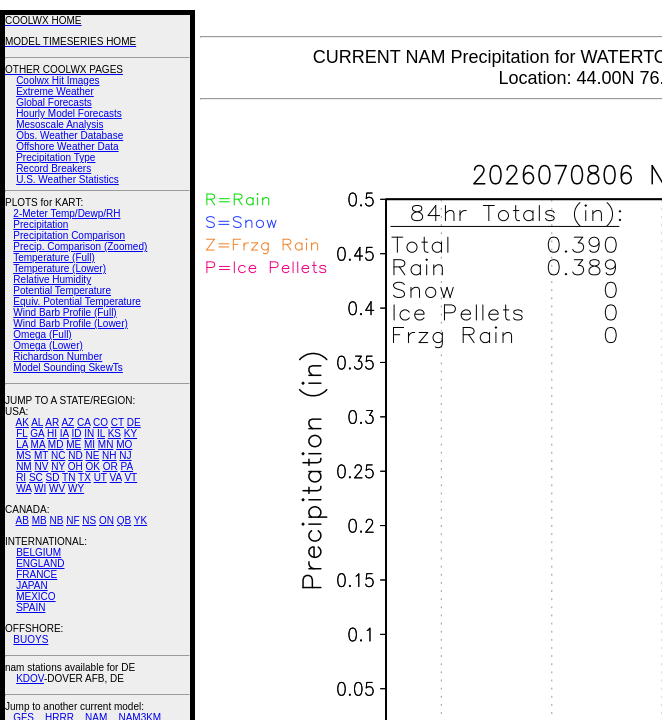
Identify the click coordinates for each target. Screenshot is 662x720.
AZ (67, 422)
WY (76, 488)
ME (73, 444)
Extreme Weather (55, 91)
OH (75, 466)
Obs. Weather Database (69, 135)
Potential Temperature (62, 290)
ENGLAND (40, 563)
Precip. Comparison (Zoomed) (80, 246)
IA (64, 433)
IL (101, 433)
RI (21, 477)
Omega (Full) (42, 334)
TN (68, 477)
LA (22, 444)
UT (100, 477)
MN (106, 444)
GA (37, 433)
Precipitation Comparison (69, 235)
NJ (125, 455)
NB (56, 520)
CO (100, 422)
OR (110, 466)
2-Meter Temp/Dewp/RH (66, 213)
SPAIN (30, 607)
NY (58, 466)
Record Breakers (53, 168)
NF (72, 520)
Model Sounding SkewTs (68, 367)
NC (58, 455)
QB (124, 520)
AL (37, 422)
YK (140, 520)
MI (89, 444)
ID (76, 433)
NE (92, 455)
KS (114, 433)
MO (124, 444)
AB (22, 520)
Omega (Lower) (47, 345)
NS (89, 520)
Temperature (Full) (54, 257)
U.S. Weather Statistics (67, 179)
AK (22, 422)
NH (109, 455)
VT (130, 477)
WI (40, 488)
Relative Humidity (52, 279)
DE (134, 422)
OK (92, 466)
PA (126, 466)
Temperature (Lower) (59, 268)
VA (116, 477)
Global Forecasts (54, 102)
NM (24, 466)
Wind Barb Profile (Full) (64, 312)
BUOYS (30, 639)
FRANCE (36, 574)
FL (21, 433)
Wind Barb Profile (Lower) (70, 323)
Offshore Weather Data (67, 146)
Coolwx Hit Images (57, 80)
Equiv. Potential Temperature (76, 301)
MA (38, 444)
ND (75, 455)
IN (89, 433)
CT (117, 422)
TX (84, 477)
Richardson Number (57, 356)
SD (53, 477)
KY (130, 433)
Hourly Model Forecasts (69, 113)
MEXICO (35, 596)
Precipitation (40, 224)
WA (23, 488)
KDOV (30, 678)
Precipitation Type (55, 157)
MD (56, 444)
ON (106, 520)
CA (83, 422)
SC (36, 477)
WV (57, 488)
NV (41, 466)
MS (23, 455)
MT (41, 455)
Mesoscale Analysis (59, 124)
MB (39, 520)
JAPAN (32, 585)
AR (52, 422)
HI (52, 433)
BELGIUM (38, 552)
